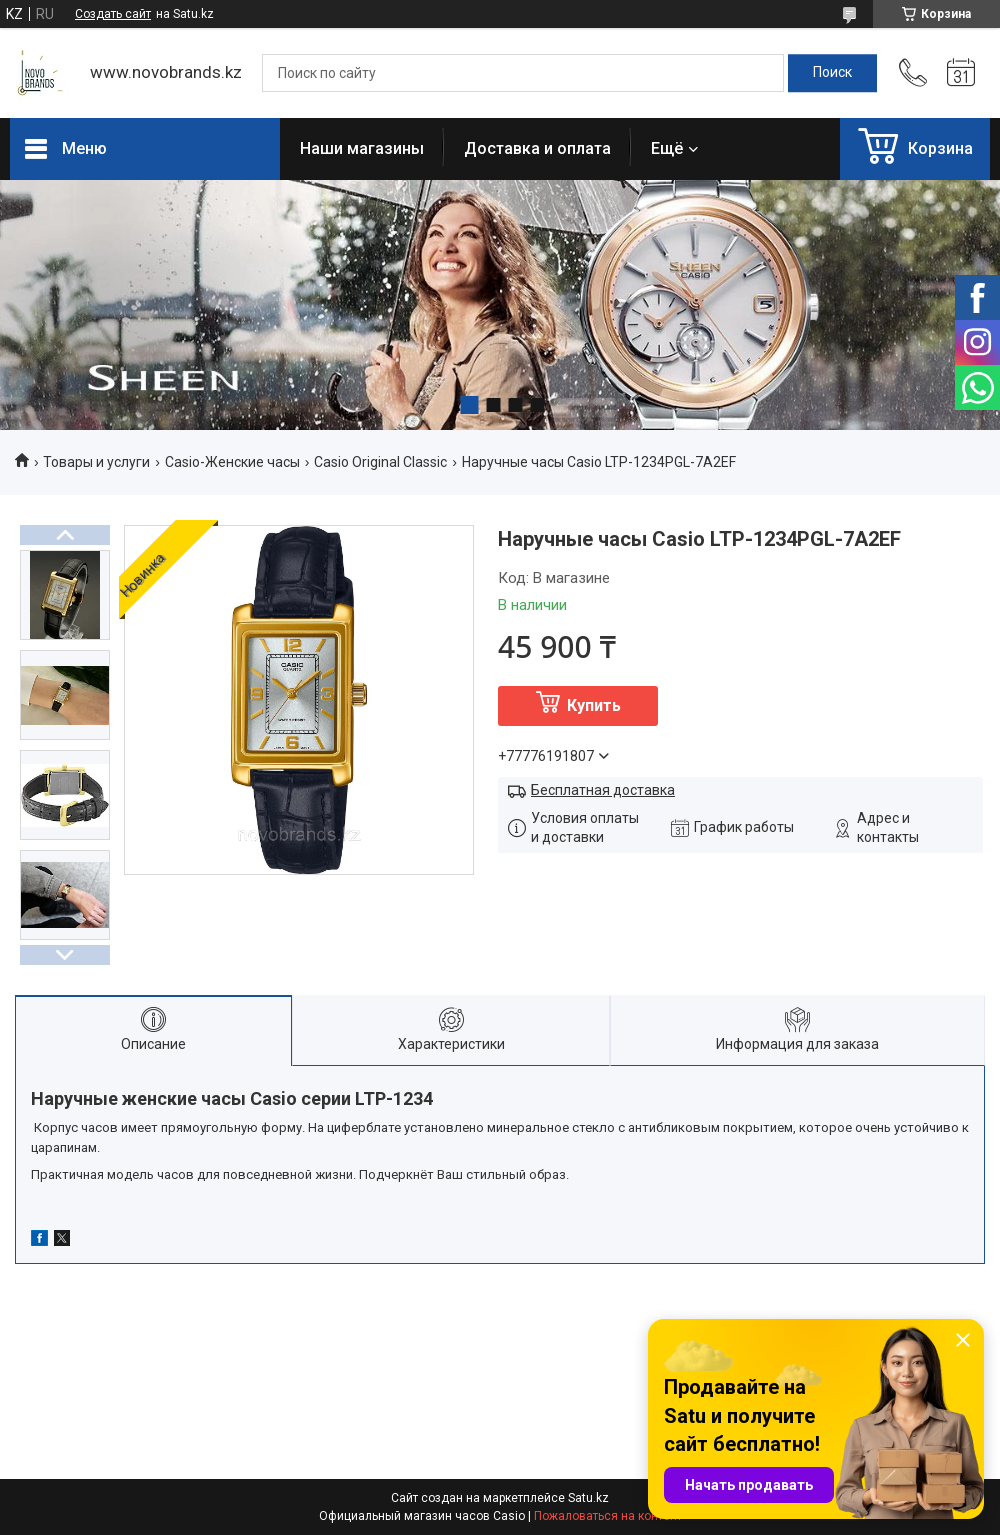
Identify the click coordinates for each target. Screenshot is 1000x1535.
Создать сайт (113, 14)
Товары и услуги (96, 462)
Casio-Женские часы (232, 462)
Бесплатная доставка (603, 790)
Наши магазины (362, 148)
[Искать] (832, 73)
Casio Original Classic (380, 462)
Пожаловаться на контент (608, 1516)
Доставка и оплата (537, 148)
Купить (594, 705)
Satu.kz (588, 1498)
